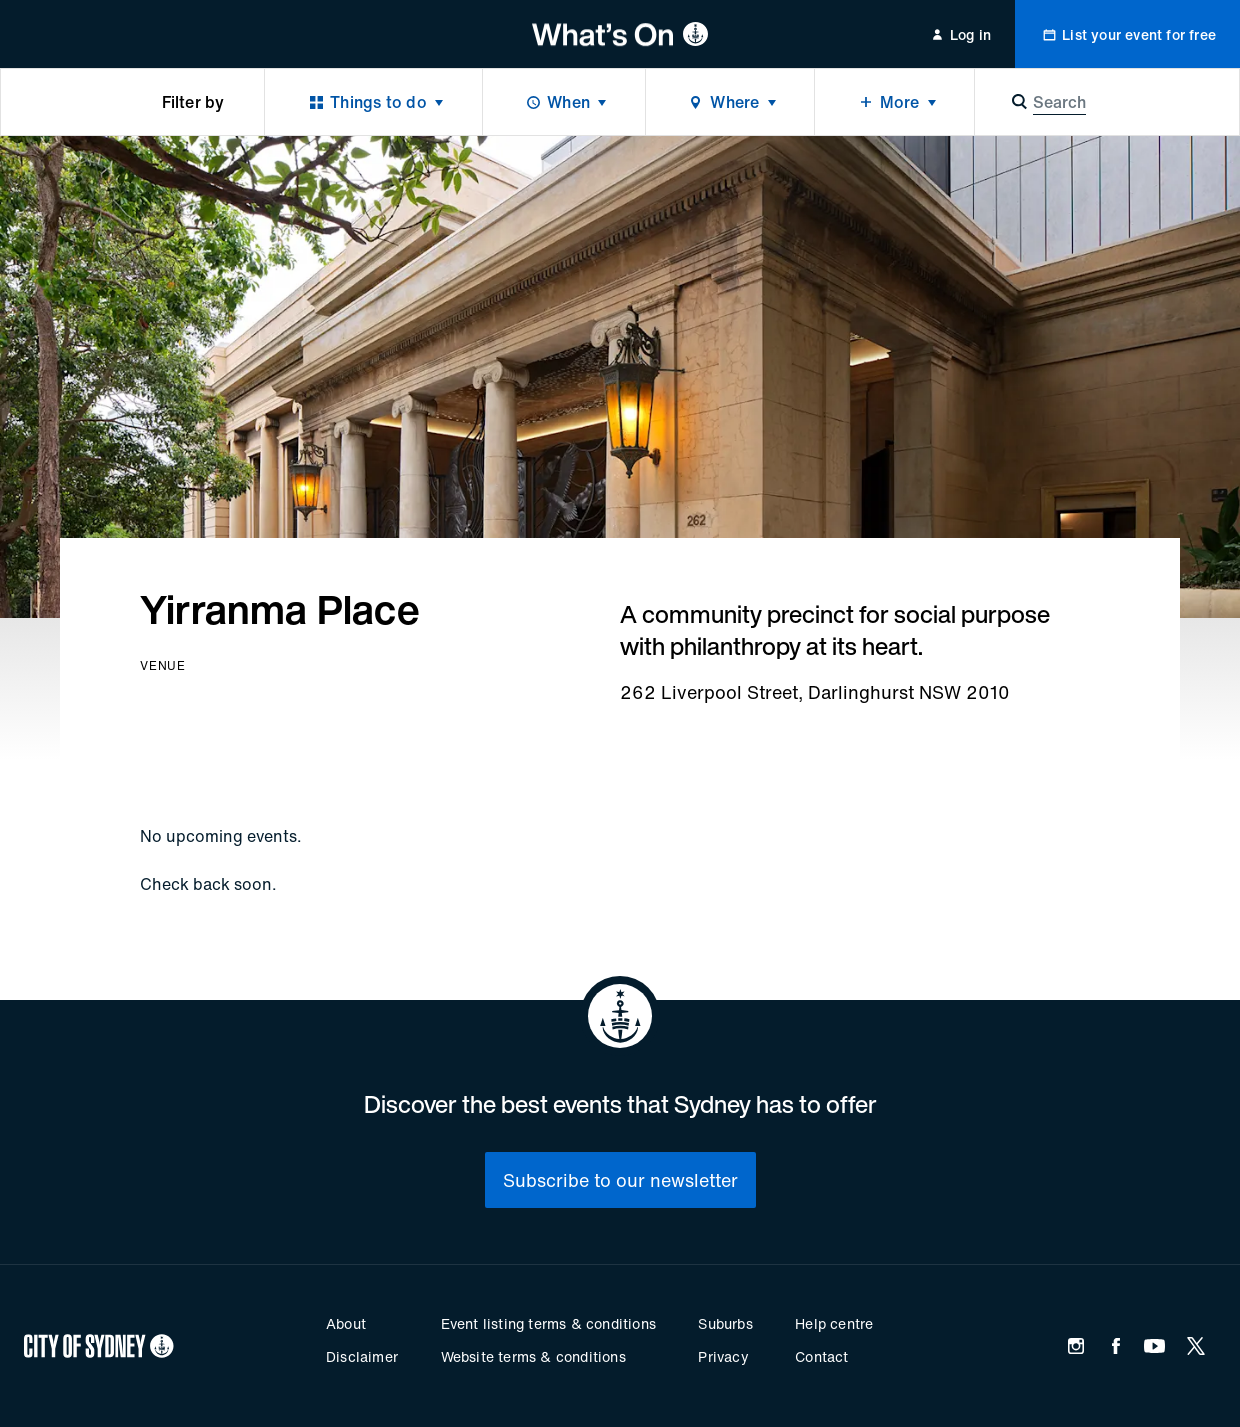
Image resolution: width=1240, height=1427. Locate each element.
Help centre (834, 1323)
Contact (821, 1356)
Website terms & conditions (533, 1356)
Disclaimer (362, 1356)
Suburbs (725, 1323)
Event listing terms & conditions (548, 1323)
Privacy (723, 1356)
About (346, 1323)
